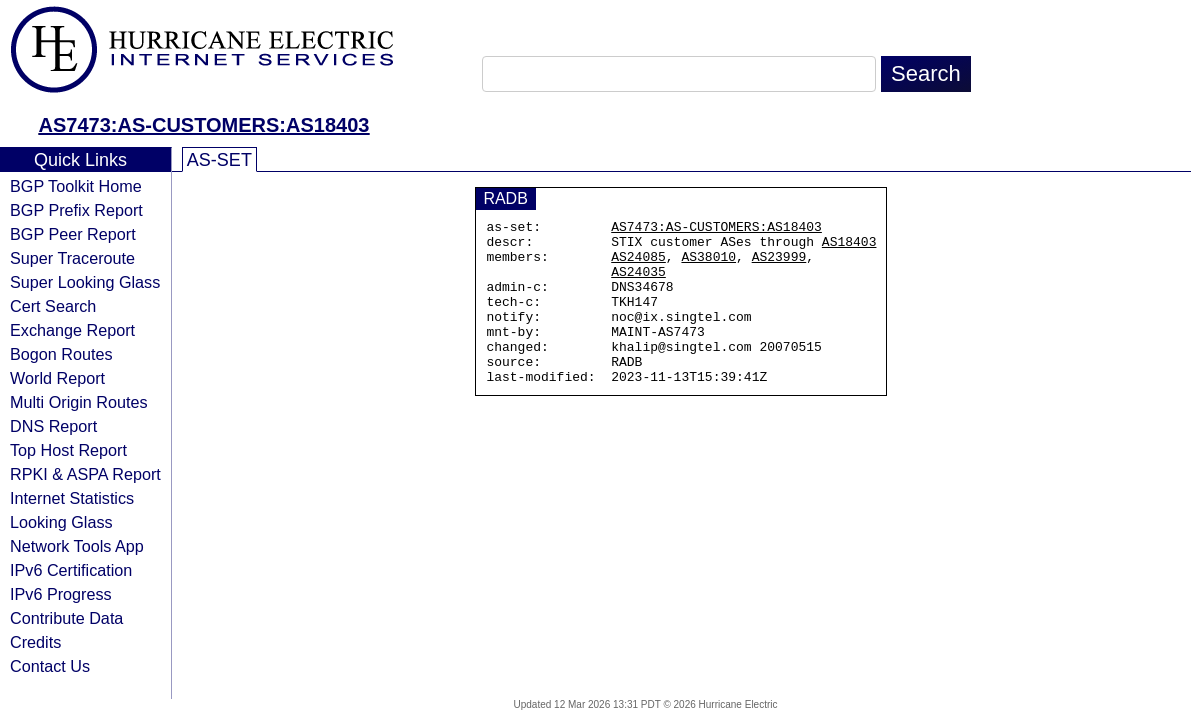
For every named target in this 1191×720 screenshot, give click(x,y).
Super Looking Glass (85, 282)
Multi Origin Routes (79, 402)
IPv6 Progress (61, 594)
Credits (35, 642)
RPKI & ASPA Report (85, 474)
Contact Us (50, 666)
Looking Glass (61, 522)
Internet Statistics (72, 498)
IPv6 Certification (71, 570)
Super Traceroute (72, 258)
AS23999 (779, 265)
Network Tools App (77, 546)
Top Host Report (68, 450)
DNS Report (53, 426)
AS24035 (638, 283)
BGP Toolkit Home (76, 186)
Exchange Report (72, 330)
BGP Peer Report (73, 234)
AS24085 (638, 265)
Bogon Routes (61, 354)
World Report (57, 378)
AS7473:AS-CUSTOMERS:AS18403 (204, 125)
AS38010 (708, 265)
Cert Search (53, 306)
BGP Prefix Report (76, 210)
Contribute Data (66, 618)
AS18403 (849, 247)
